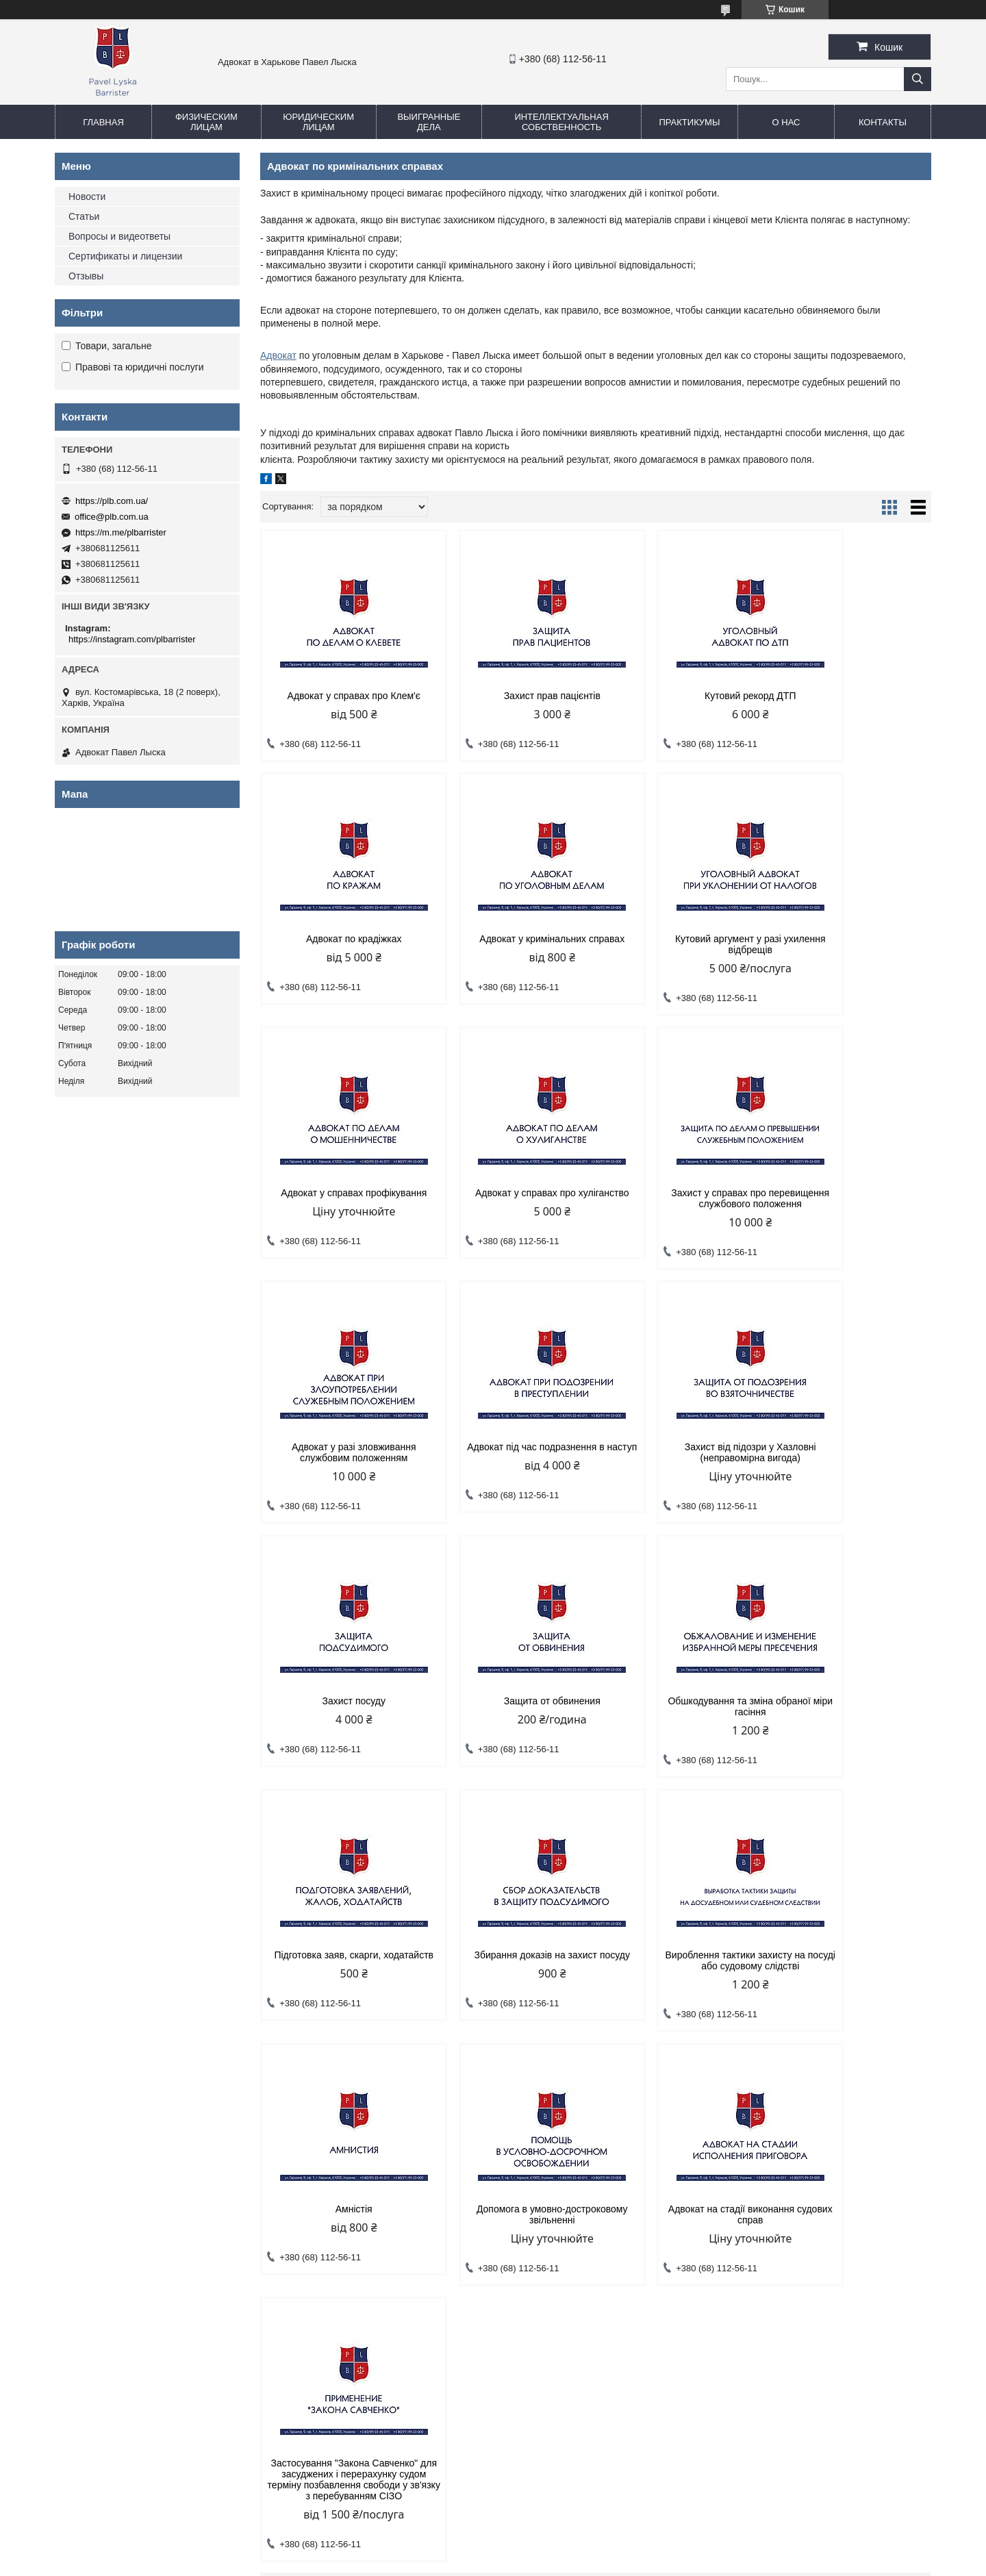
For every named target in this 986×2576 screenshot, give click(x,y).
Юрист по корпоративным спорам (355, 2217)
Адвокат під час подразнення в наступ (680, 1198)
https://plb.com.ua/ (111, 501)
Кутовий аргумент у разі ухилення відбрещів (510, 944)
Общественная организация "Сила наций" (595, 2229)
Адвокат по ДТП (95, 2235)
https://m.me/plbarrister (120, 532)
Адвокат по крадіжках (852, 695)
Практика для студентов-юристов (577, 2212)
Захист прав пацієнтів (510, 695)
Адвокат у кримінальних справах (340, 938)
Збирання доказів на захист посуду (340, 1717)
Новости (86, 196)
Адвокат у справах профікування (681, 938)
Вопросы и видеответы (119, 236)
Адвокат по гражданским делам (127, 2200)
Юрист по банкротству (331, 2252)
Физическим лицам (206, 122)
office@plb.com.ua (112, 517)
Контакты (883, 122)
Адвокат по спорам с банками (123, 2252)
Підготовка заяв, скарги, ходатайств (851, 1463)
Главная (103, 122)
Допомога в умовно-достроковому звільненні (851, 1717)
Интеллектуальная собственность (561, 122)
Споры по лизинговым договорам (353, 2235)
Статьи (83, 216)
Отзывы (85, 275)
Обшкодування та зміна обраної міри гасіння (680, 1463)
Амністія (680, 1711)
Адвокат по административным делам (141, 2286)
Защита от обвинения (510, 1457)
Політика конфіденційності (590, 2563)
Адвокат (278, 355)
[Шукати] (917, 79)
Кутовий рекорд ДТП (680, 695)
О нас (786, 122)
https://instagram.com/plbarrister (132, 639)
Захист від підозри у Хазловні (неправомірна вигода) (851, 1198)
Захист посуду (339, 1457)
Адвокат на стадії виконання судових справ (340, 1971)
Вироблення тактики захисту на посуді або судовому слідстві (510, 1717)
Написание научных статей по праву (583, 2195)
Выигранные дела (428, 122)
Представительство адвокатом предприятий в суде (376, 2293)
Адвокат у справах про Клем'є (339, 695)
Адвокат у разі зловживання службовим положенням (510, 1198)
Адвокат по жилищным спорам (125, 2269)
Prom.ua (557, 2550)
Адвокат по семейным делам (122, 2217)
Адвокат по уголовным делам (123, 2183)
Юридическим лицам (318, 122)
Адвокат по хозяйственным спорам (357, 2183)
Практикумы (689, 122)
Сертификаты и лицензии (125, 256)
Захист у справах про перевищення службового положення (340, 1203)
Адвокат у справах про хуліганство (851, 944)
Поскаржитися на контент (484, 2563)
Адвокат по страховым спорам (348, 2269)
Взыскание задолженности (340, 2200)
